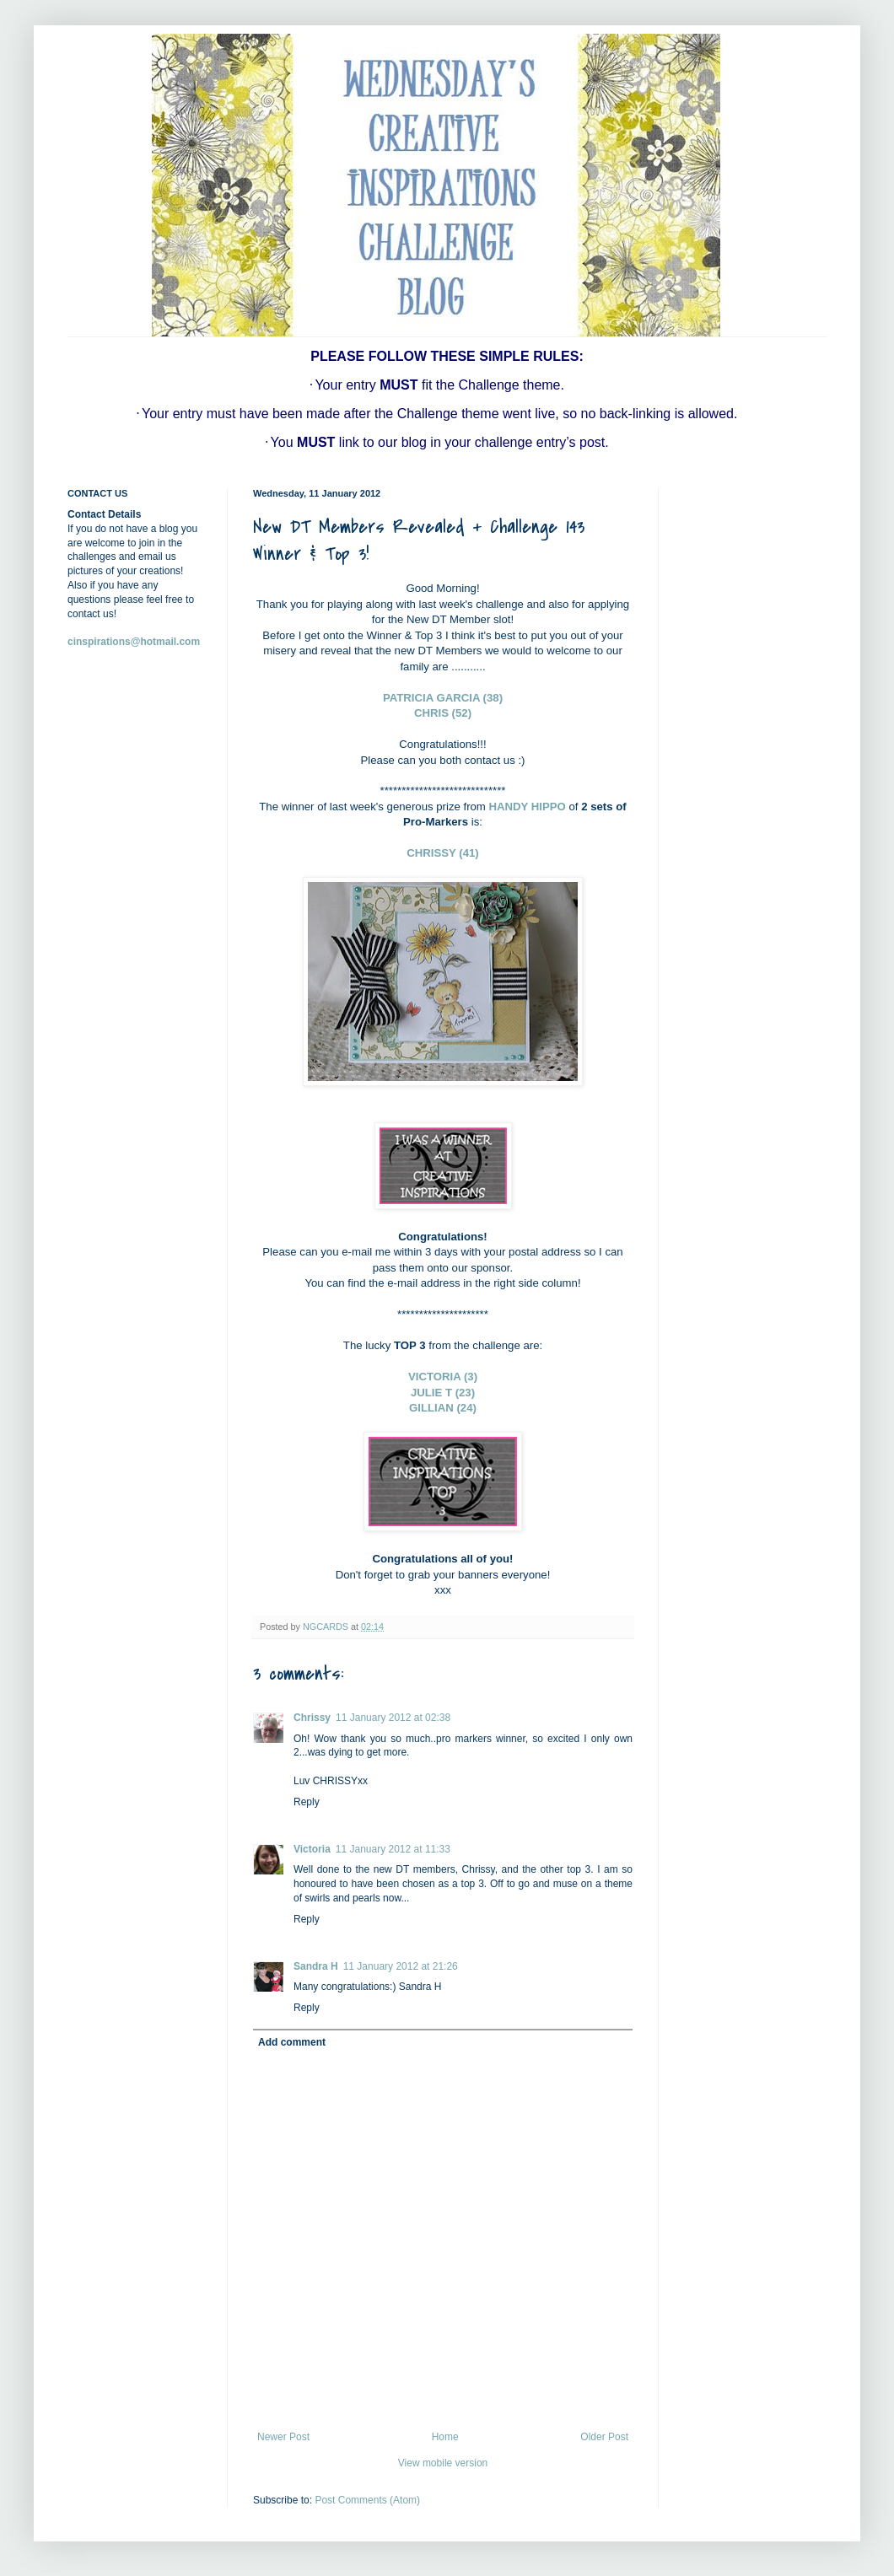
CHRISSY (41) (443, 853)
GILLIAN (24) (443, 1407)
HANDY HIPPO (527, 806)
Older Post (604, 2437)
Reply (307, 1802)
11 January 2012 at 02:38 (393, 1718)
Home (445, 2437)
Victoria (312, 1849)
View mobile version (443, 2463)
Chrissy (312, 1718)
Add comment (292, 2042)
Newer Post (283, 2437)
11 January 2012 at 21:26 (400, 1966)
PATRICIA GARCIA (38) (443, 697)
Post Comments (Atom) (367, 2500)
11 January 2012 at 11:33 (393, 1849)
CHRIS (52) (442, 713)
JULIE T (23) (443, 1392)
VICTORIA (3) (442, 1376)
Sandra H (316, 1966)
